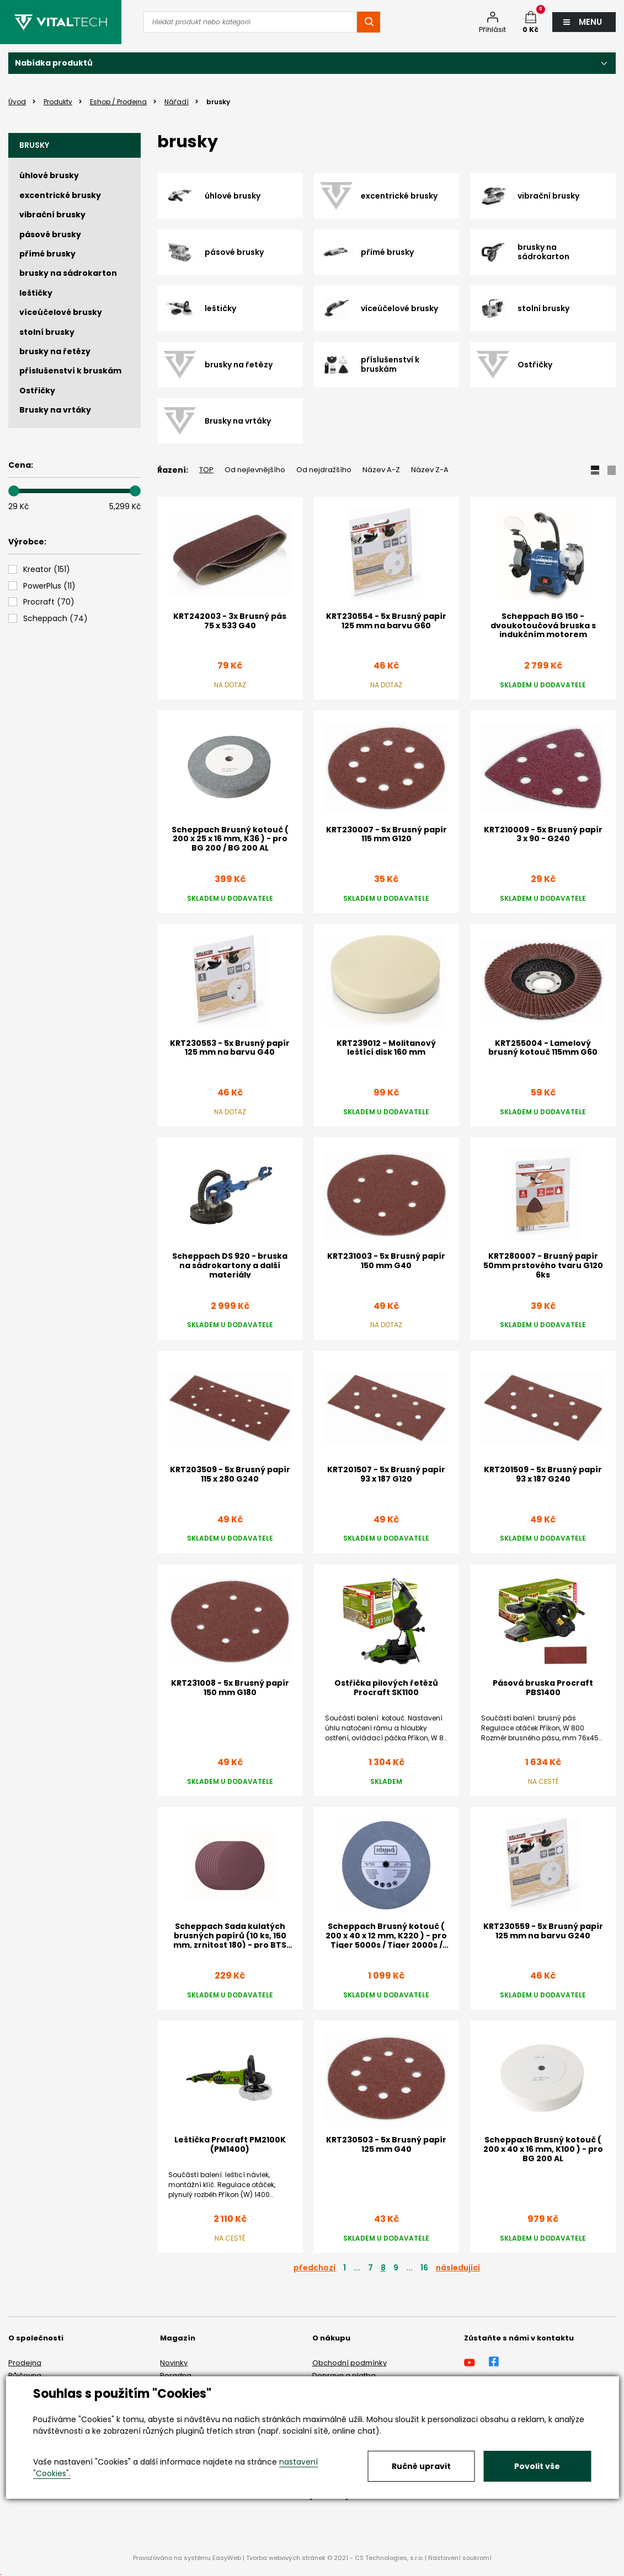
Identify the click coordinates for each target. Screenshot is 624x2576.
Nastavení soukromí (460, 2557)
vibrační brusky (52, 214)
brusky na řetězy (54, 351)
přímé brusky (47, 253)
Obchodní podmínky (349, 2363)
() (46, 569)
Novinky (174, 2363)
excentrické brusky (60, 195)
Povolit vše (537, 2466)
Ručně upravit (421, 2466)
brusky (34, 145)
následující (458, 2267)
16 (424, 2267)
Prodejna (24, 2363)
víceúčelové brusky (60, 312)
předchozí (314, 2267)
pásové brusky (50, 234)
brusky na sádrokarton (68, 273)
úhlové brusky (49, 175)
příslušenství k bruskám (70, 370)
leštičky (35, 292)
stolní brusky (46, 332)
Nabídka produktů (54, 62)
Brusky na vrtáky (55, 409)
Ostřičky (37, 390)
